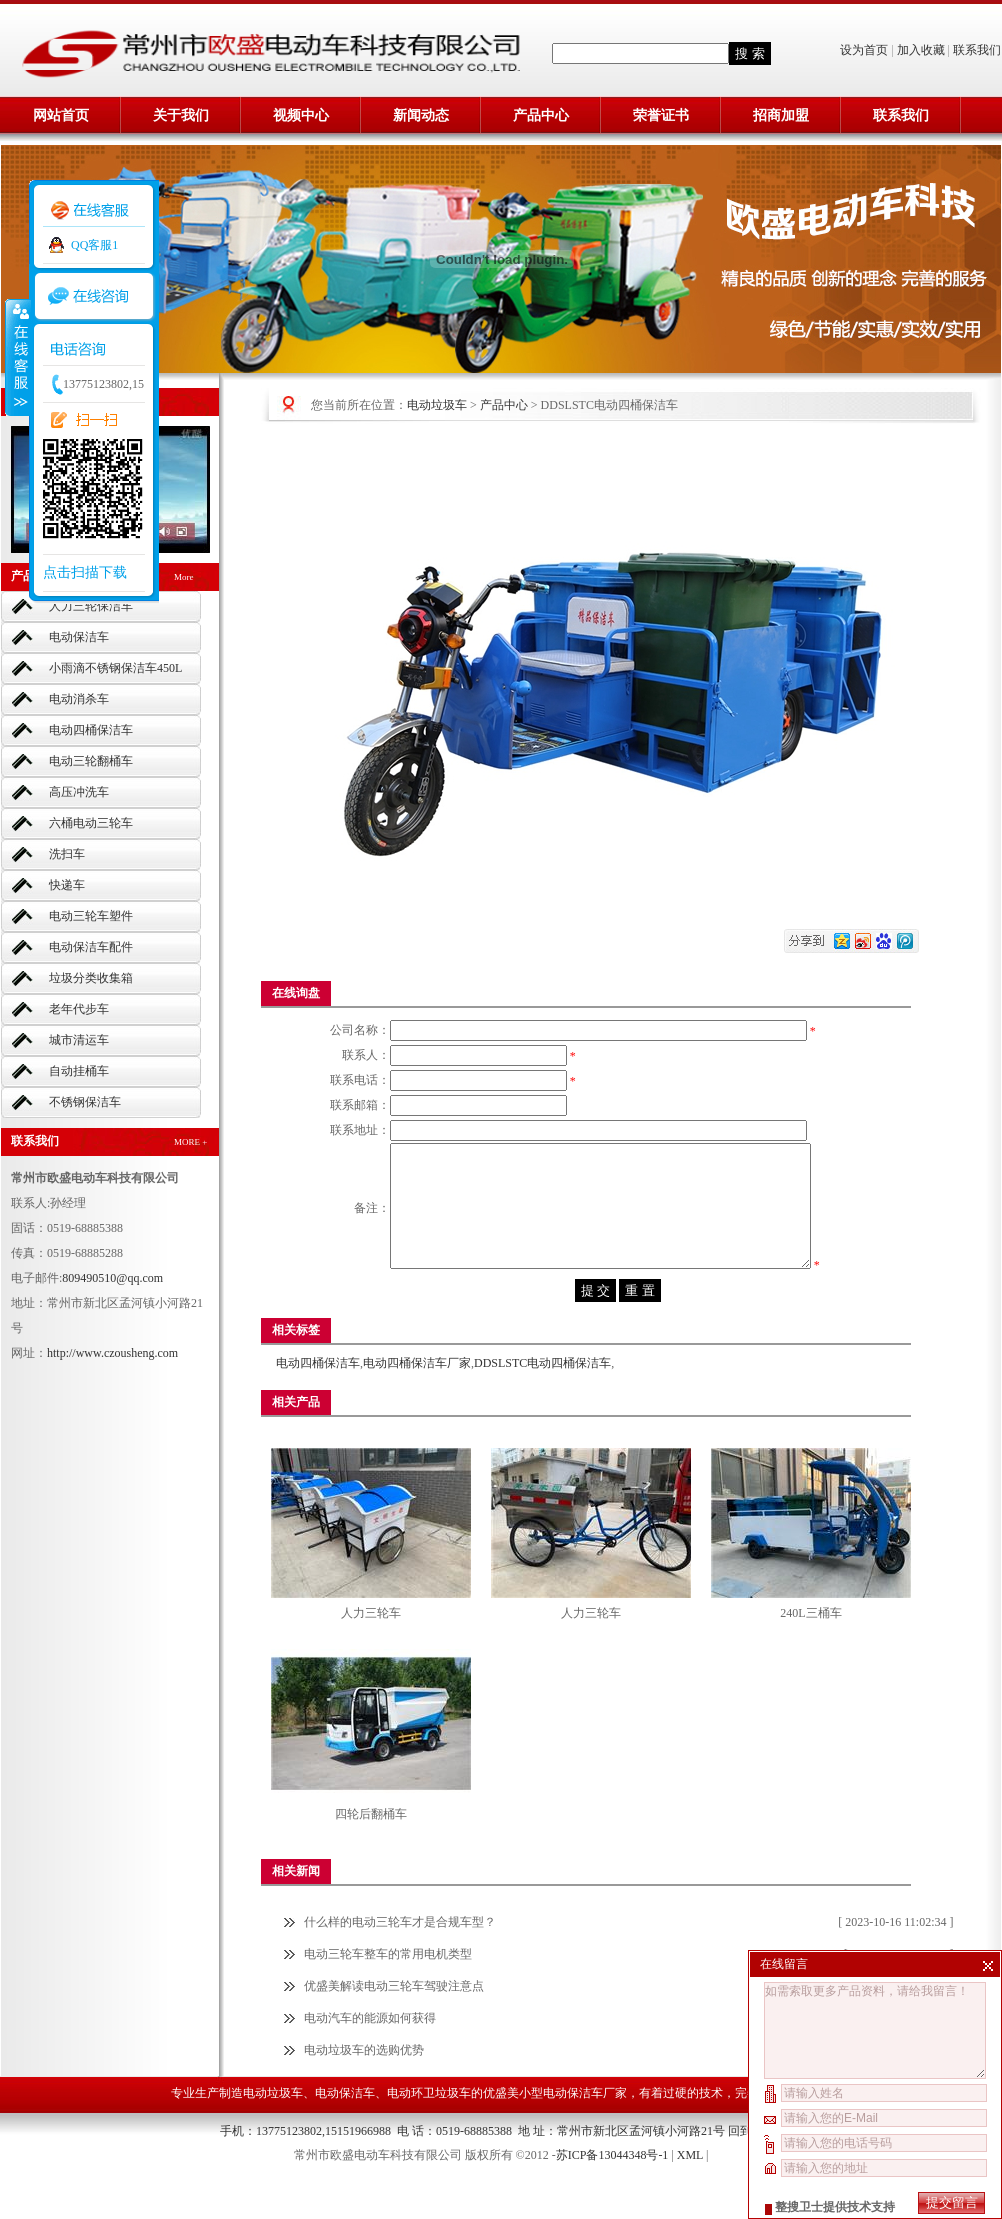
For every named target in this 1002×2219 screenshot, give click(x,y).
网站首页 (61, 115)
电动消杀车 (79, 699)
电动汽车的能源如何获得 (370, 2053)
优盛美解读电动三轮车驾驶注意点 (394, 2021)
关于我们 (181, 115)
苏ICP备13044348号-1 (612, 2190)
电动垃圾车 (437, 405)
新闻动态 (421, 115)
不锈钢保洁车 (85, 1102)
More (184, 577)
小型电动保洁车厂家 (573, 2128)
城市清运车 (79, 1040)
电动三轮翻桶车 (91, 761)
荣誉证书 (661, 115)
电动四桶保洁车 (91, 730)
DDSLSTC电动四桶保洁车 (542, 1398)
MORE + (190, 1142)
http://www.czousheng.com (112, 1353)
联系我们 (977, 50)
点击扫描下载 (85, 572)
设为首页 (865, 50)
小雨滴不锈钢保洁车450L (115, 668)
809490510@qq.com (112, 1278)
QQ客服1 (94, 245)
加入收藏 (921, 50)
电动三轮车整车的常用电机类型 (388, 1989)
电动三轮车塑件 (91, 916)
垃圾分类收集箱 (91, 978)
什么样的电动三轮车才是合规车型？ (400, 1957)
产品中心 (541, 115)
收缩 (17, 357)
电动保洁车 (79, 637)
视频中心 (301, 115)
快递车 (67, 885)
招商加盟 (781, 115)
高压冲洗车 (79, 792)
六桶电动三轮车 (91, 823)
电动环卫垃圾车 (429, 2128)
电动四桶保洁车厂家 (417, 1398)
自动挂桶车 (79, 1071)
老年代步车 (79, 1009)
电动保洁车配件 (91, 947)
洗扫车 (67, 854)
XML (690, 2190)
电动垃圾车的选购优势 (364, 2085)
